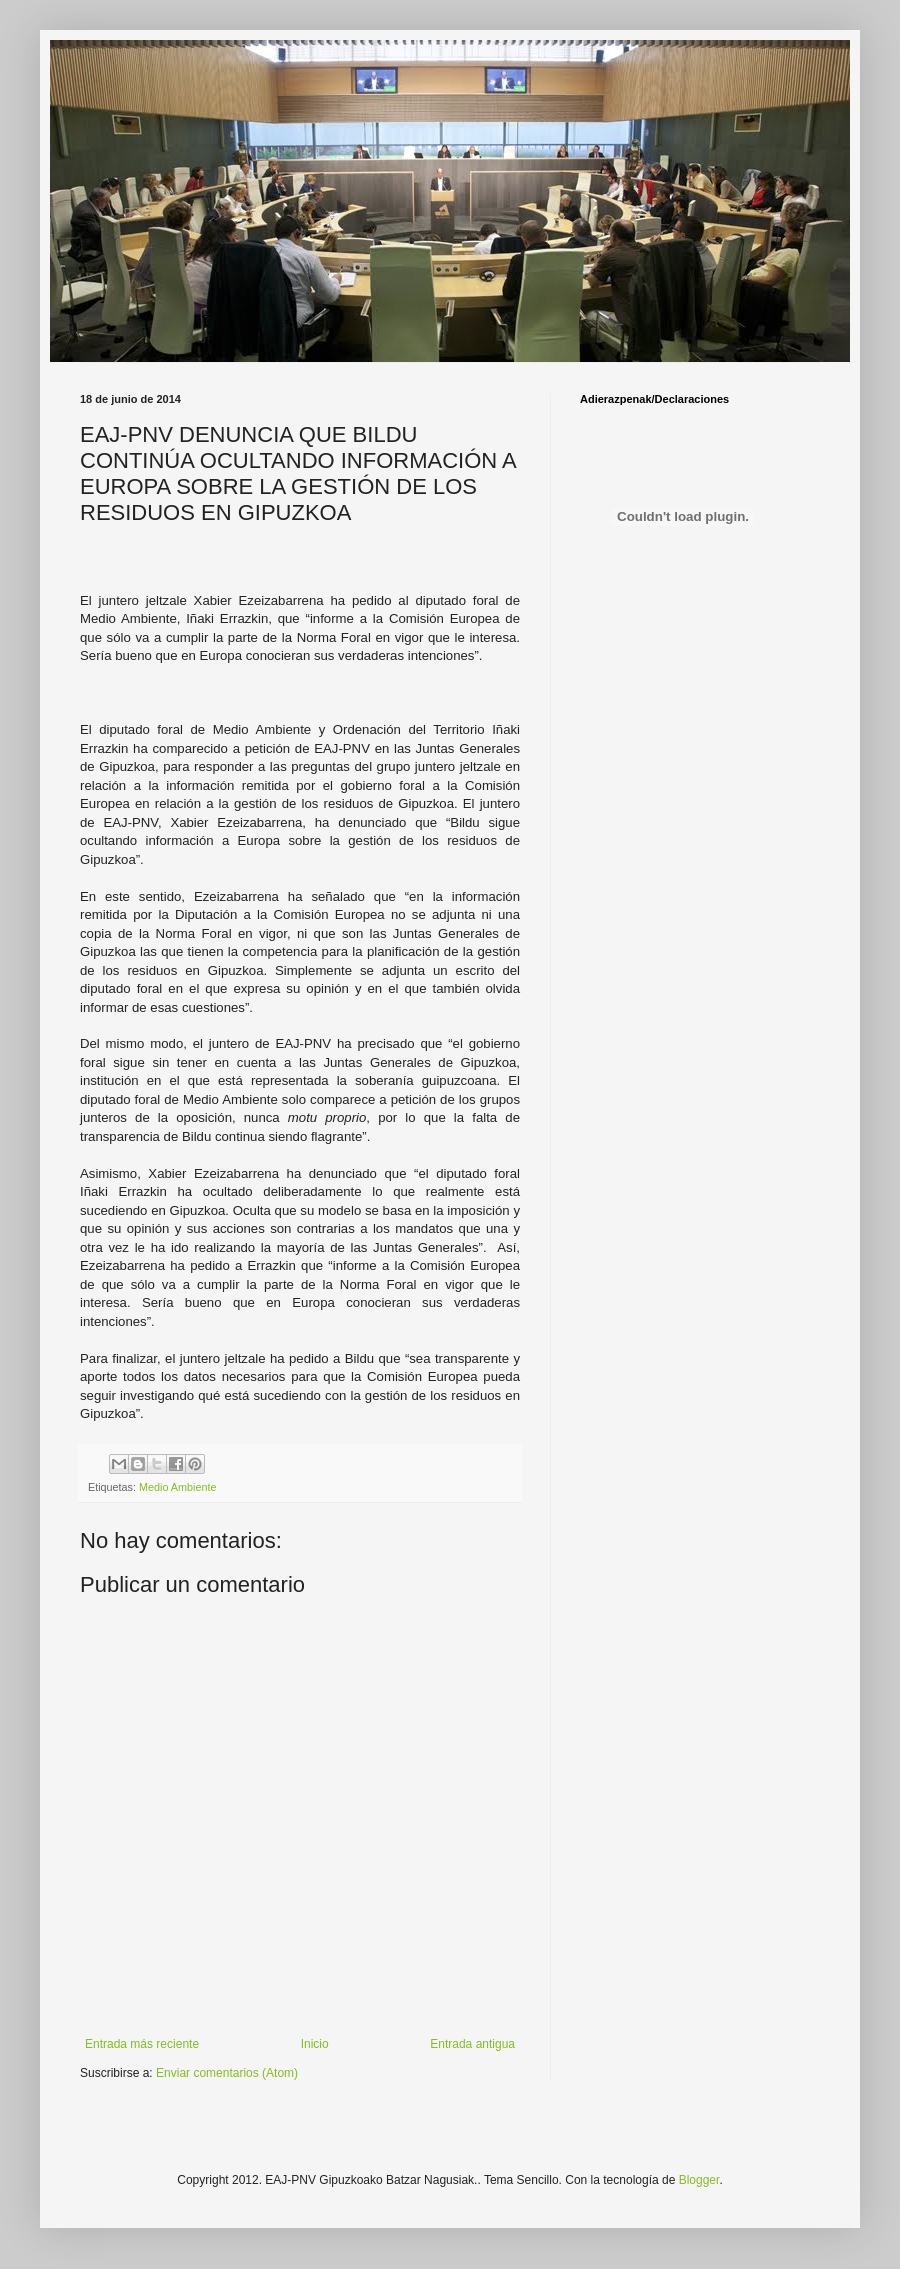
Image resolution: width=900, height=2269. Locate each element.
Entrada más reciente (142, 2044)
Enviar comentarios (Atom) (227, 2073)
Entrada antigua (472, 2044)
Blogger (699, 2180)
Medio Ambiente (177, 1487)
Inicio (315, 2044)
